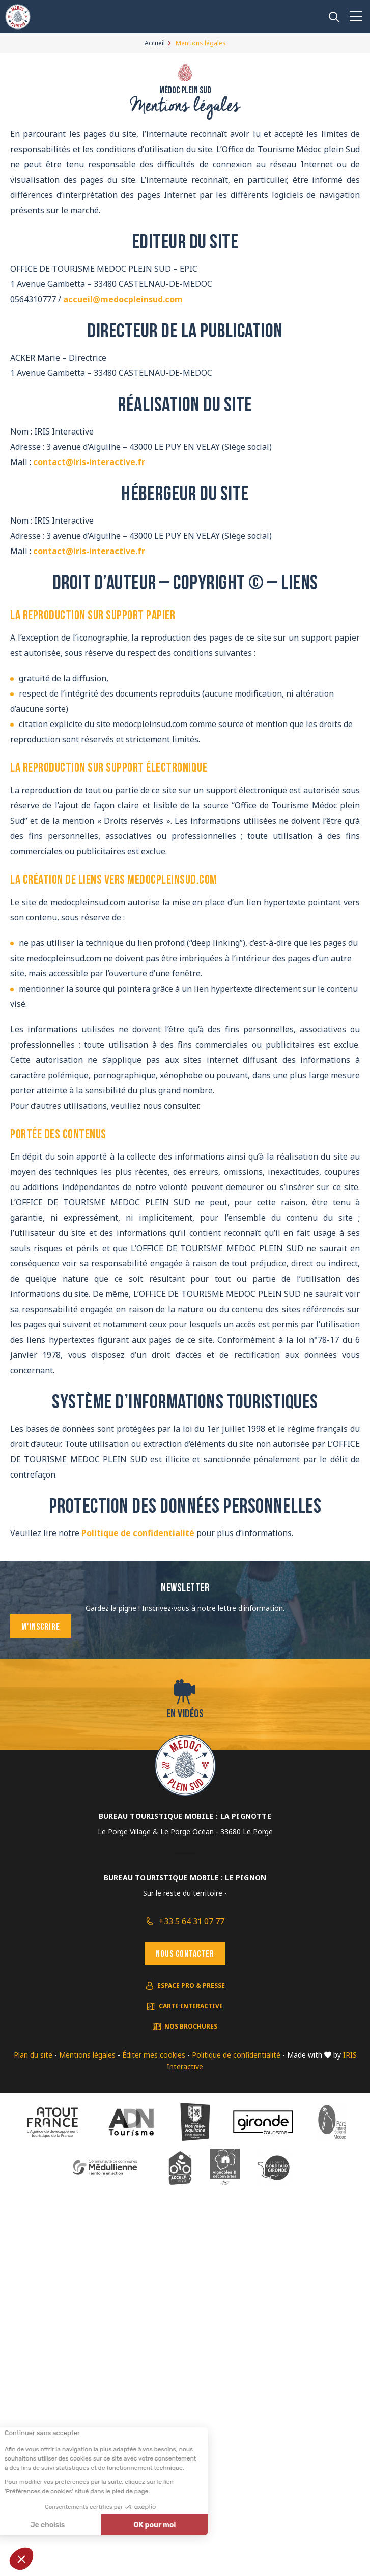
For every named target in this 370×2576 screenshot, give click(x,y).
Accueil (155, 43)
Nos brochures (190, 2026)
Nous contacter (185, 1954)
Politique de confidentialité (137, 1533)
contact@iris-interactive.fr (89, 462)
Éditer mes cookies (153, 2055)
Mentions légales (87, 2055)
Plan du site (33, 2055)
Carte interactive (191, 2006)
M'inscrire (40, 1627)
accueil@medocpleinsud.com (123, 299)
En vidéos (185, 1714)
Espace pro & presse (191, 1985)
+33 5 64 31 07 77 (191, 1921)
